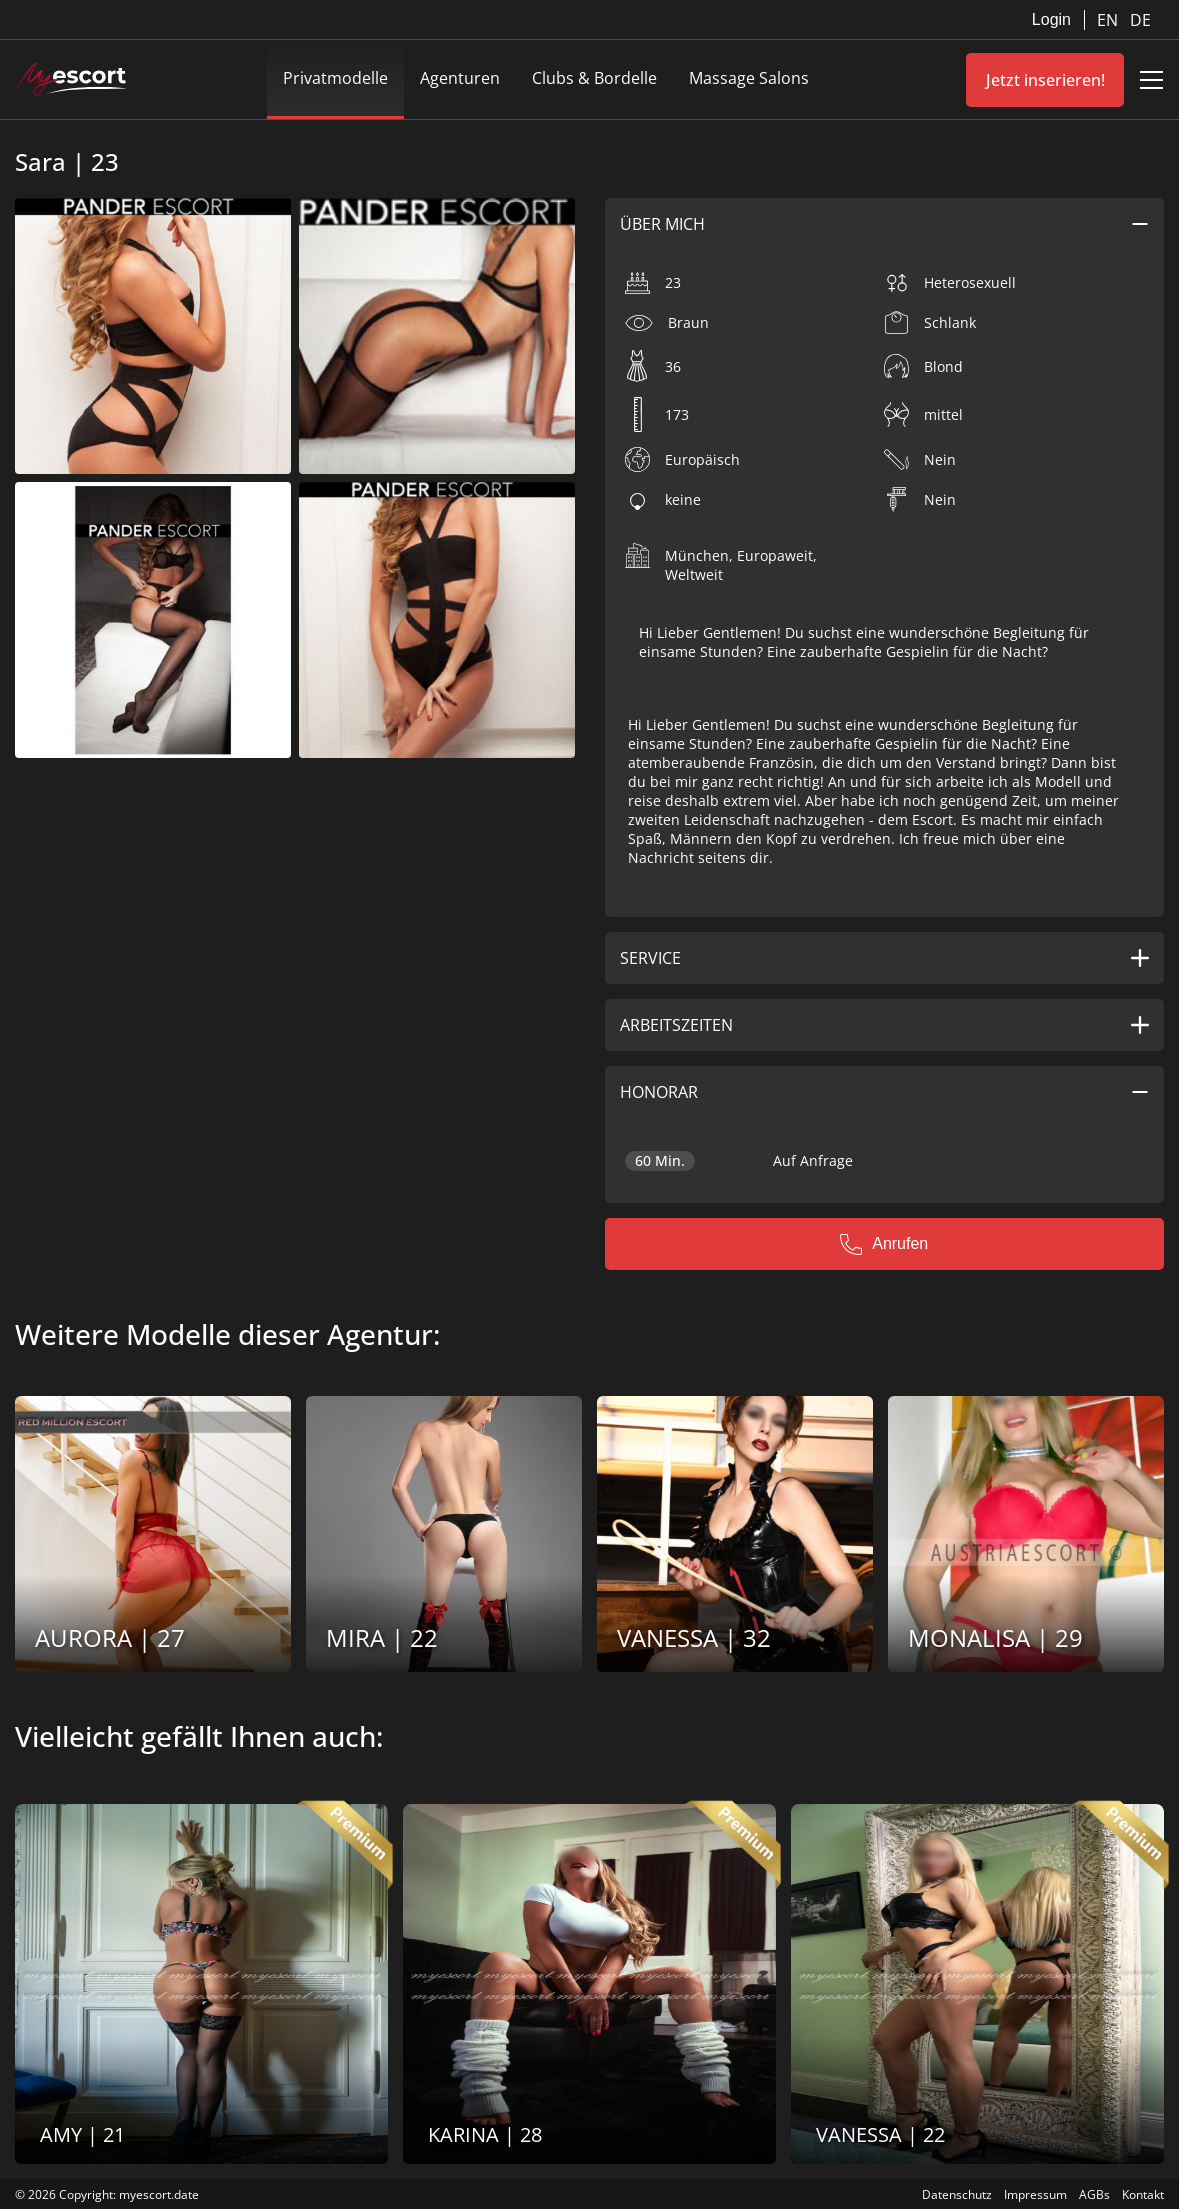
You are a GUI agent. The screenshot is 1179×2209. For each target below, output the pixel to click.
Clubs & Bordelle (594, 78)
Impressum (1035, 2194)
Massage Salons (749, 78)
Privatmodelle (335, 78)
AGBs (1094, 2194)
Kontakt (1143, 2194)
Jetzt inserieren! (1045, 80)
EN (1109, 20)
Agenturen (460, 78)
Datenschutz (957, 2194)
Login (1051, 19)
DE (1140, 20)
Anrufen (884, 1244)
